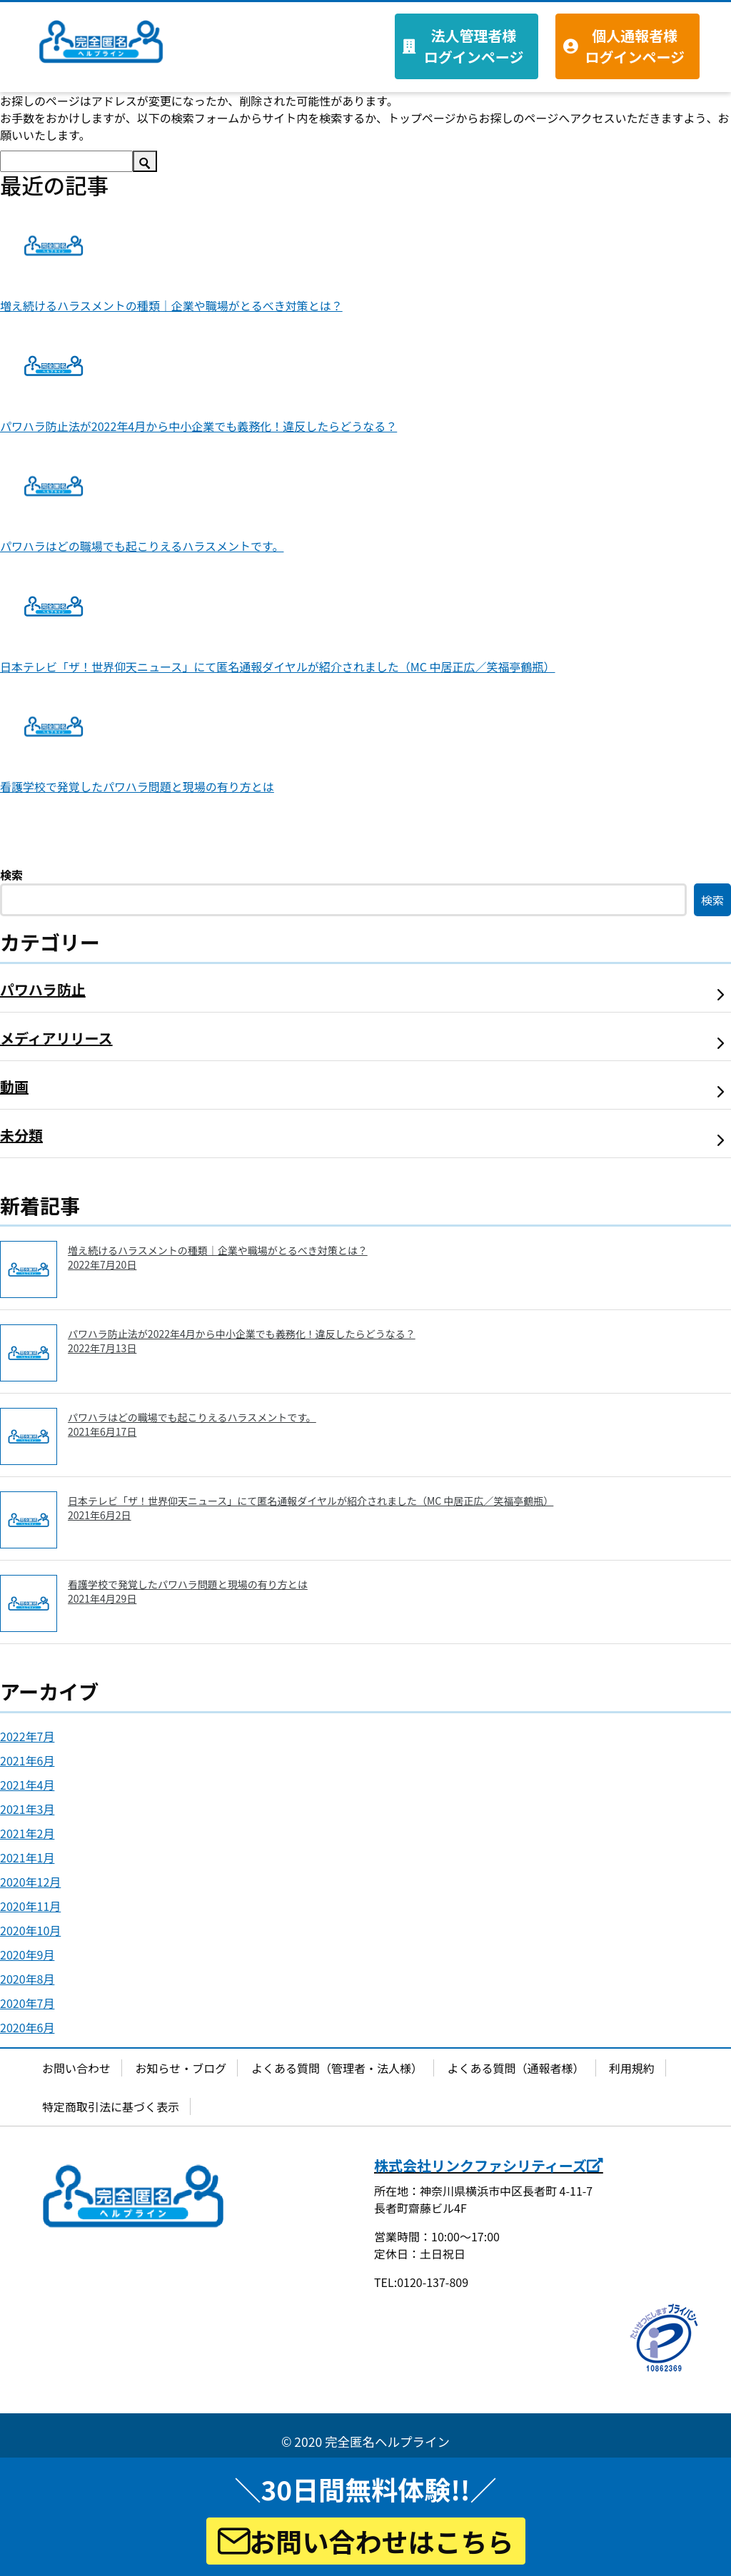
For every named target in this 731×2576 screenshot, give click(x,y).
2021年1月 (27, 1857)
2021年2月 (27, 1833)
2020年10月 (30, 1930)
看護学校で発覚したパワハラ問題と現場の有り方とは (137, 786)
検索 (11, 874)
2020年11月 (30, 1906)
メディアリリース (56, 1038)
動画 (14, 1086)
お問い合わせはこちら (366, 2541)
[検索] (66, 161)
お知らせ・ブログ (181, 2067)
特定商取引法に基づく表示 (110, 2106)
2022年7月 (27, 1736)
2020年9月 (27, 1954)
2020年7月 (27, 2003)
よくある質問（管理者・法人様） (337, 2067)
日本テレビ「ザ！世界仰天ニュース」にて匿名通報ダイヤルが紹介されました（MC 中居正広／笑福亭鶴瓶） (277, 666)
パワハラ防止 (43, 989)
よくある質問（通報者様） (516, 2067)
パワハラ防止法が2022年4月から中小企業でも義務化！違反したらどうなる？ (198, 426)
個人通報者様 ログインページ (635, 46)
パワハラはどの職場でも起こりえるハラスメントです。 (141, 545)
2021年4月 (27, 1784)
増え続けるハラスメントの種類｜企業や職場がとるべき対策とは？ (171, 305)
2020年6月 (27, 2027)
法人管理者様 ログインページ (474, 46)
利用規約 (632, 2067)
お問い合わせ (76, 2067)
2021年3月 (27, 1808)
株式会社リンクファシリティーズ (488, 2165)
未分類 (21, 1135)
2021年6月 (27, 1760)
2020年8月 (27, 1978)
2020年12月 (30, 1881)
